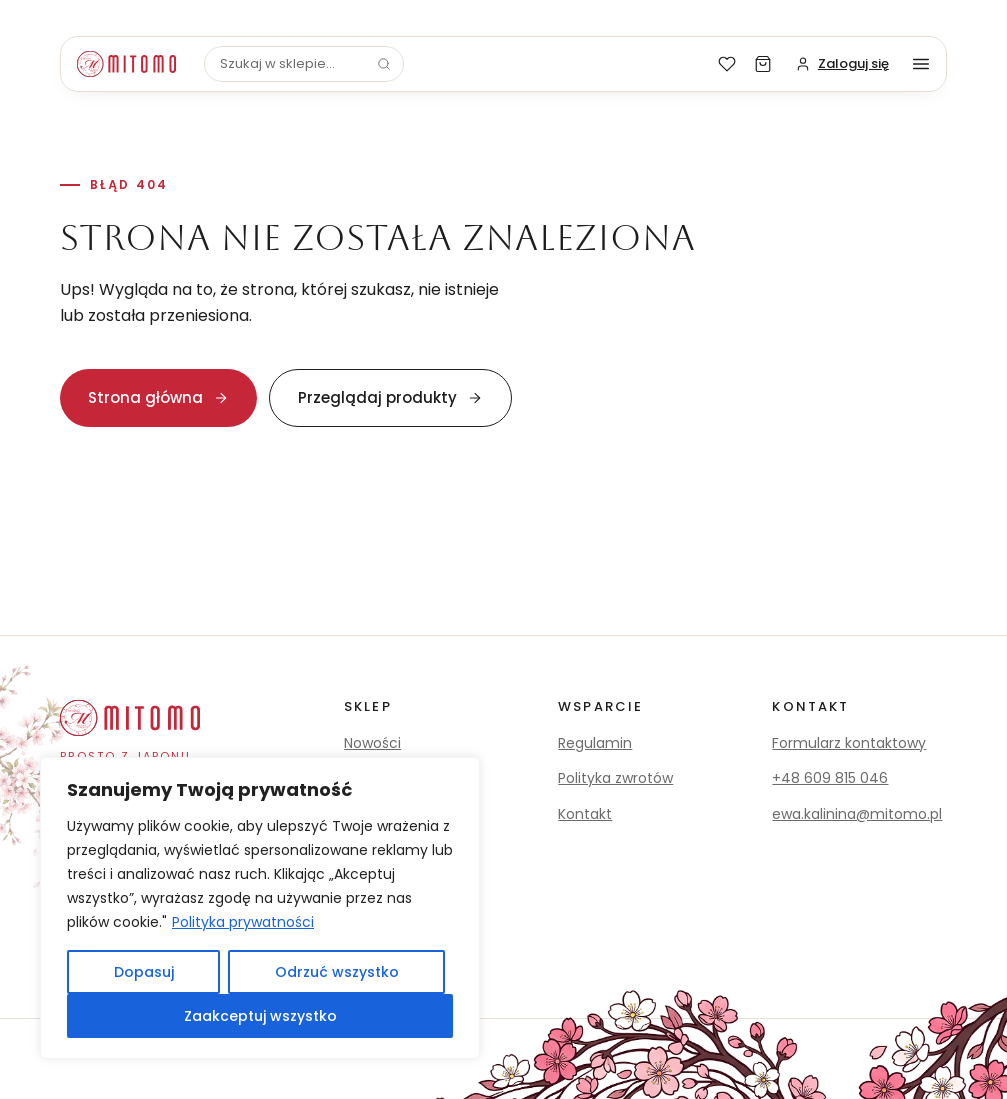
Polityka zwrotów (615, 778)
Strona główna (158, 397)
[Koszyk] (763, 64)
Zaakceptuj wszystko (260, 1016)
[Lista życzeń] (727, 64)
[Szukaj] (384, 64)
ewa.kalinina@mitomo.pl (857, 814)
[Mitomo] (126, 64)
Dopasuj (144, 972)
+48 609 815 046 (830, 778)
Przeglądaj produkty (390, 397)
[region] (260, 908)
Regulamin (595, 743)
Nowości (372, 743)
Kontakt (585, 814)
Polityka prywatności (243, 922)
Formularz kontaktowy (849, 743)
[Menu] (921, 64)
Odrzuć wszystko (337, 972)
